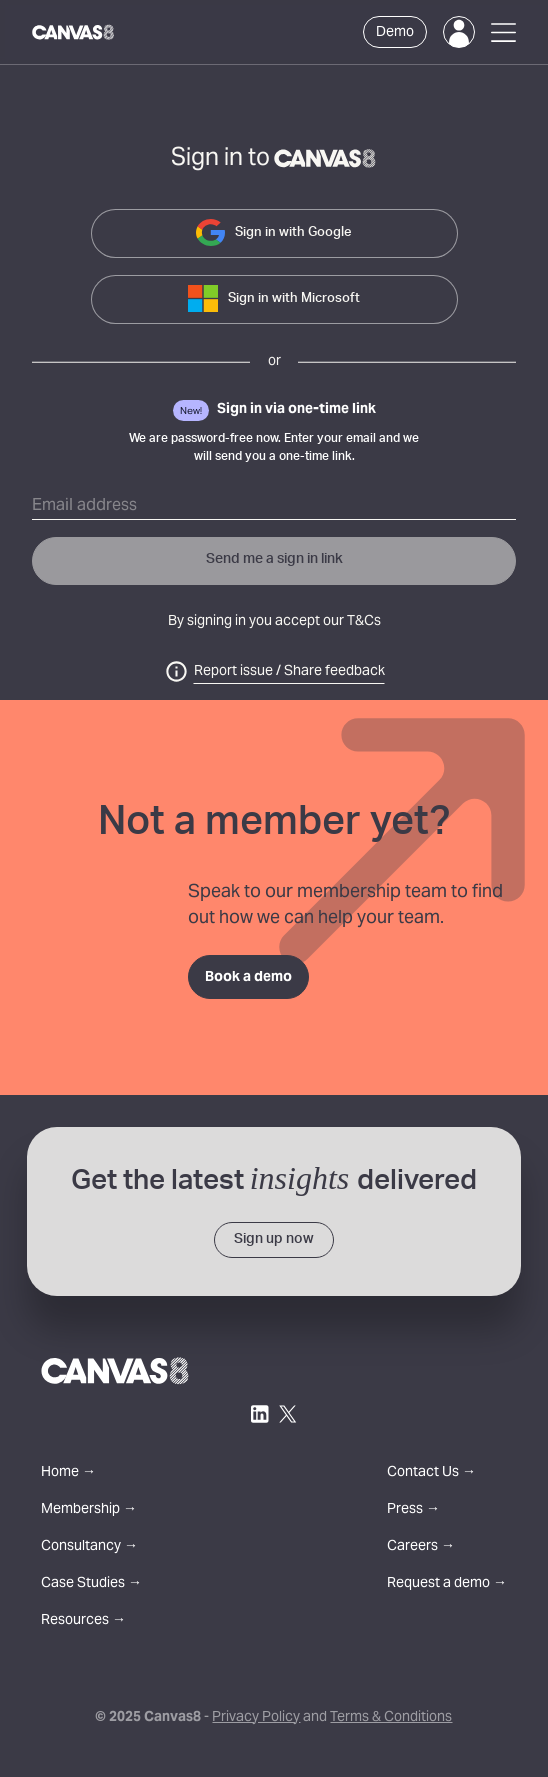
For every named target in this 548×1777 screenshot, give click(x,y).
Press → (413, 1510)
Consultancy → (89, 1547)
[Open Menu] (503, 32)
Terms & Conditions (391, 1718)
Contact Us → (431, 1473)
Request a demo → (447, 1584)
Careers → (421, 1547)
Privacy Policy (256, 1718)
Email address (84, 506)
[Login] (459, 32)
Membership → (89, 1510)
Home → (68, 1473)
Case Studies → (91, 1584)
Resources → (83, 1621)
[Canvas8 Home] (74, 32)
